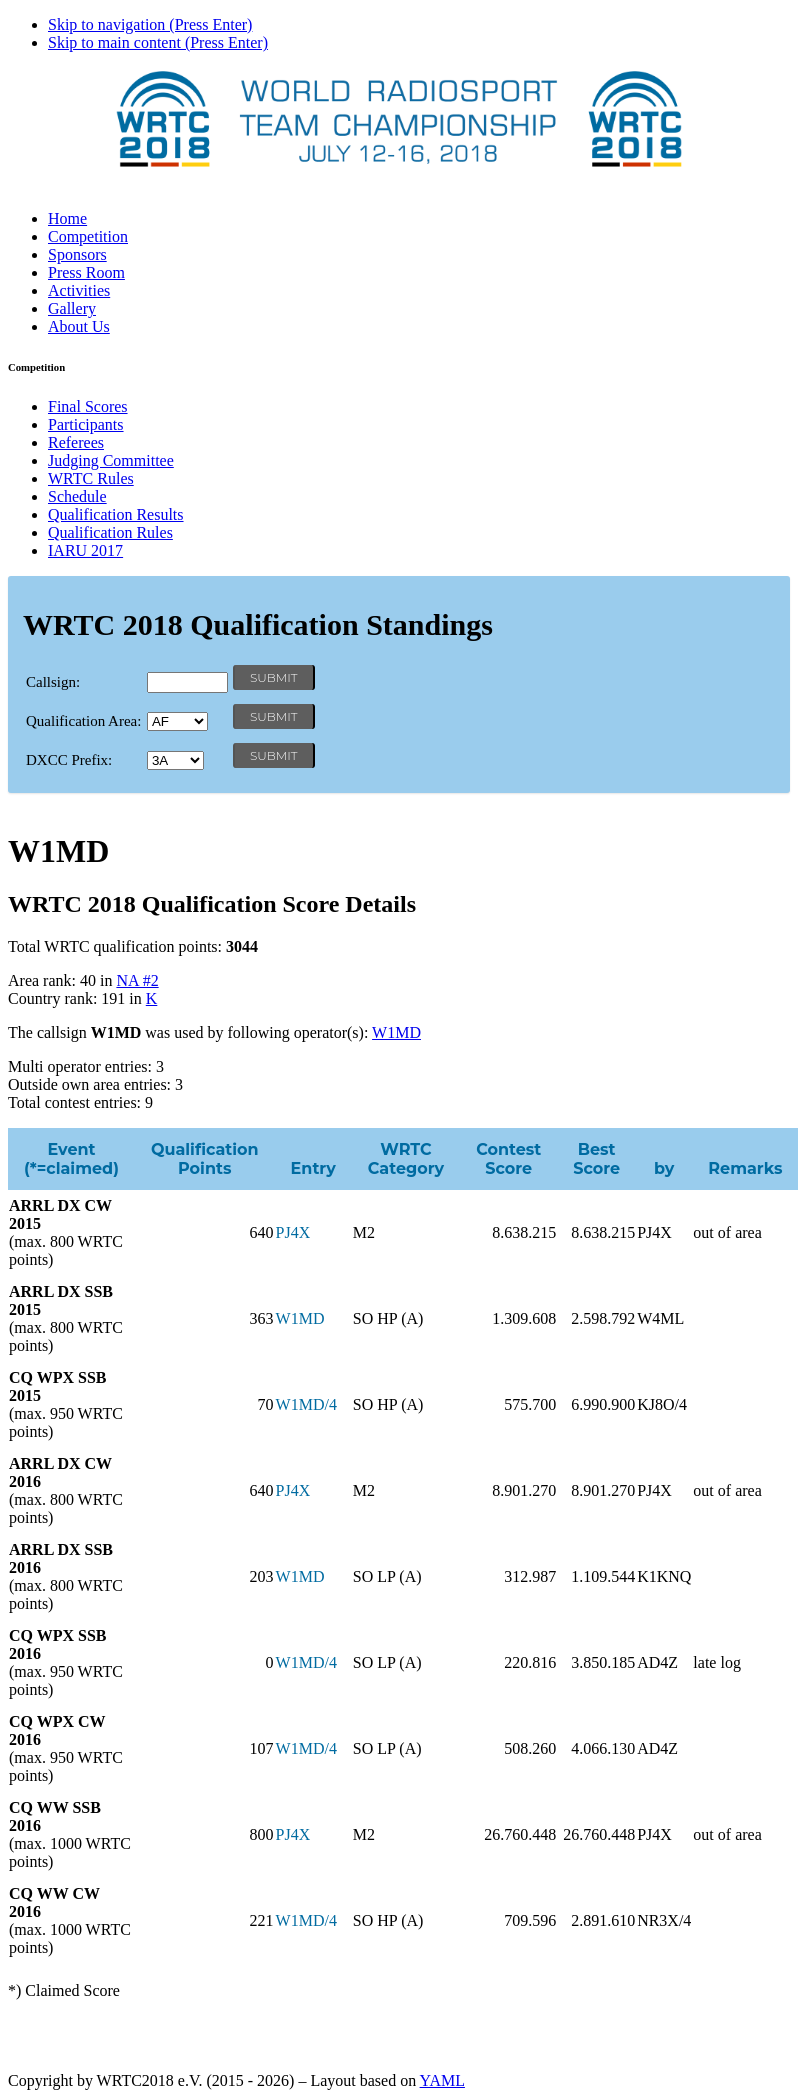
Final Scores (88, 406)
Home (67, 218)
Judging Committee (111, 460)
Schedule (77, 496)
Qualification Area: (83, 721)
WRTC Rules (91, 478)
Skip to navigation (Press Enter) (150, 24)
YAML (442, 2080)
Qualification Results (116, 514)
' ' (177, 721)
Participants (86, 424)
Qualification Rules (110, 532)
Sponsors (77, 254)
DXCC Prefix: (69, 760)
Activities (79, 290)
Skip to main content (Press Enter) (158, 42)
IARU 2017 (85, 550)
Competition (88, 236)
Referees (76, 442)
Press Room (86, 272)
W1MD (396, 1032)
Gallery (72, 308)
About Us (79, 326)
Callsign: (53, 682)
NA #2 (137, 980)
